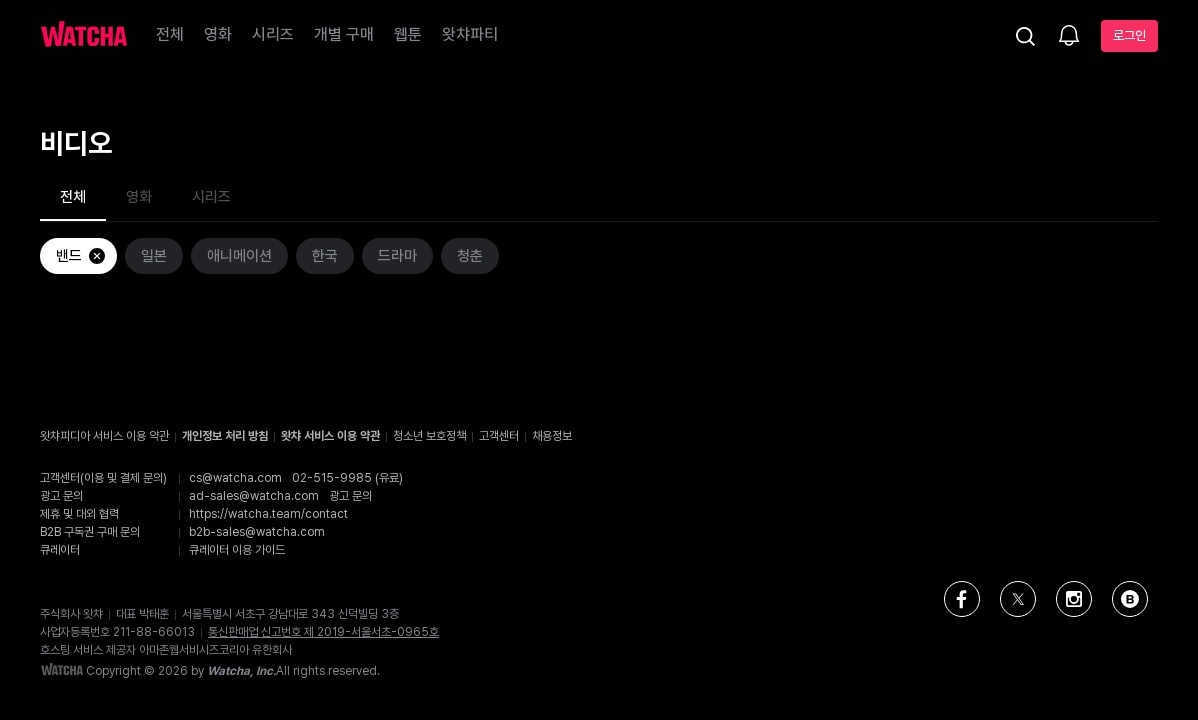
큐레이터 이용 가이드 (237, 550)
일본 (154, 256)
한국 (325, 256)
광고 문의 (350, 496)
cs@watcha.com (235, 478)
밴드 (81, 256)
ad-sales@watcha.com (254, 496)
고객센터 (499, 436)
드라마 (397, 256)
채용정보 (552, 436)
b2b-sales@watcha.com (257, 532)
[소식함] (1069, 37)
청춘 (470, 256)
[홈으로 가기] (84, 36)
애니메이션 (239, 256)
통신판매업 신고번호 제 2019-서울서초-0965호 (323, 632)
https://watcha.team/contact (268, 514)
